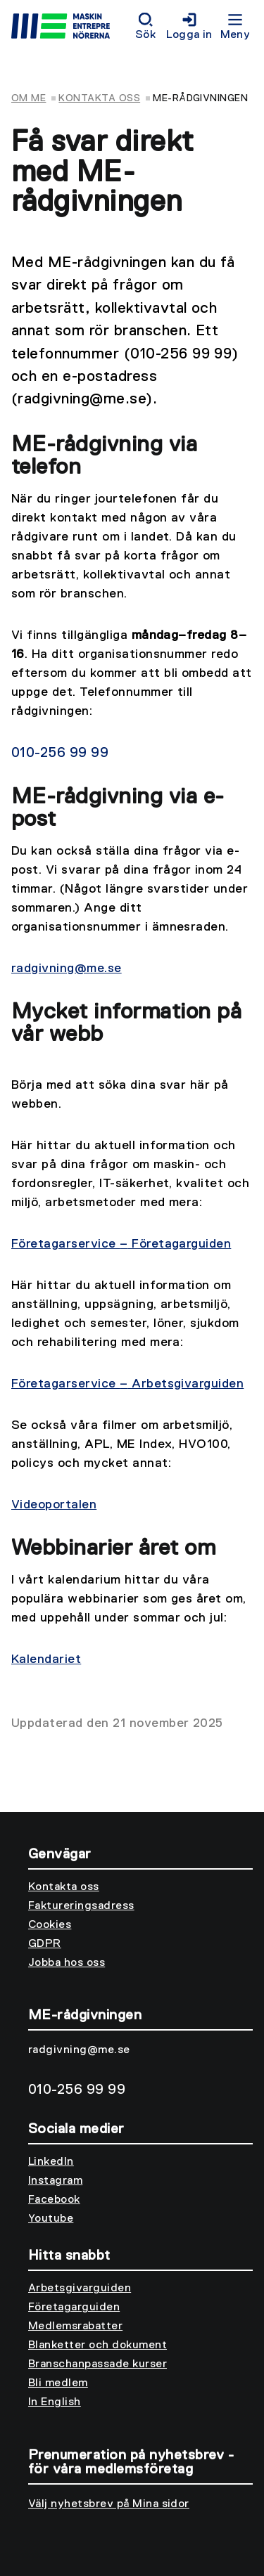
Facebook (54, 2200)
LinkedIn (51, 2162)
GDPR (44, 1944)
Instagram (55, 2181)
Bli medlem (58, 2383)
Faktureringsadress (81, 1906)
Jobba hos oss (66, 1963)
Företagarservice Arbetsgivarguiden (127, 1384)
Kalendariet (46, 1659)
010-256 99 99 (59, 753)
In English (54, 2402)
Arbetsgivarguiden (79, 2288)
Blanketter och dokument (97, 2345)
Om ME (28, 98)
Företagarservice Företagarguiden (121, 1244)
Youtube (50, 2219)
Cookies (49, 1925)
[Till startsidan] (70, 28)
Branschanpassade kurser (97, 2364)
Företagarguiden (74, 2307)
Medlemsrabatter (75, 2326)
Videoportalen (53, 1505)
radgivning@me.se (66, 968)
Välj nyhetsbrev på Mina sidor (108, 2504)
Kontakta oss (99, 98)
